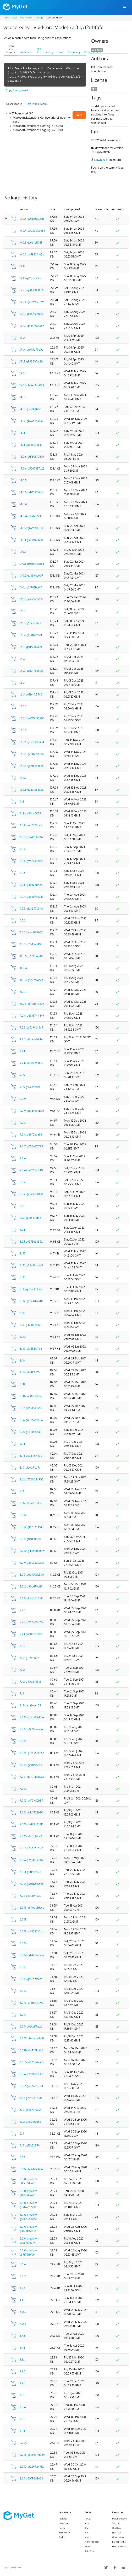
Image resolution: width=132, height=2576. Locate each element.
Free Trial (116, 2532)
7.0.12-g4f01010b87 (31, 1800)
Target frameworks (37, 103)
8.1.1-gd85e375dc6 (31, 1503)
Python (88, 2546)
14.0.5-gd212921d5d (31, 492)
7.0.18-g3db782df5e (32, 1717)
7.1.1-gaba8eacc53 (30, 1705)
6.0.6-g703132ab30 (31, 2074)
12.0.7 (23, 706)
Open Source (118, 2537)
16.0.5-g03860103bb (32, 218)
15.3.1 (22, 266)
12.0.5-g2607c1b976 (32, 754)
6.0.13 (23, 1967)
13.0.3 (23, 551)
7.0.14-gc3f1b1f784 (31, 1765)
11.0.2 (23, 920)
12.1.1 (22, 682)
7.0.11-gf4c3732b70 (31, 1812)
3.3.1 (22, 2359)
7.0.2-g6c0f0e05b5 (32, 1884)
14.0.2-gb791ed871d (31, 528)
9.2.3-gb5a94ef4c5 (31, 1027)
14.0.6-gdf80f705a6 (32, 456)
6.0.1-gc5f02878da (31, 2098)
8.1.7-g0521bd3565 (31, 1408)
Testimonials (65, 2532)
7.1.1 (22, 1693)
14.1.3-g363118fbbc (30, 409)
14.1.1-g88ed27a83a (31, 444)
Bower (87, 2528)
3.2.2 (22, 2371)
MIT (94, 89)
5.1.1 (22, 2133)
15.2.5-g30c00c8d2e (32, 290)
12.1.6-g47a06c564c (31, 599)
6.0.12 (23, 1991)
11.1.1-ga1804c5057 (30, 813)
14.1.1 (22, 433)
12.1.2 (22, 659)
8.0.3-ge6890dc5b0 (32, 1574)
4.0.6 (23, 2312)
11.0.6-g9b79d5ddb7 (32, 861)
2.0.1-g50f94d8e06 (31, 2478)
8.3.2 (22, 1182)
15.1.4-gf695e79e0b (31, 349)
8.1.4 (22, 1443)
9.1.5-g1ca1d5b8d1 (30, 1087)
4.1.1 (22, 2300)
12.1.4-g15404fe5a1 (31, 635)
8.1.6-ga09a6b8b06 (31, 1420)
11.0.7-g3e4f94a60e (31, 837)
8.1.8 (22, 1384)
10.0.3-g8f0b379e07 (32, 1003)
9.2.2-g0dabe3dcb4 (31, 1039)
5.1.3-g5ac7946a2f (31, 2109)
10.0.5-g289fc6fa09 (31, 956)
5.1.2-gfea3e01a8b (30, 2121)
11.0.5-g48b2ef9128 (31, 884)
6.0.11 (23, 2014)
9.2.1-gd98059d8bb (31, 1063)
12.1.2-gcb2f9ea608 (31, 670)
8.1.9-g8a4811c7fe (30, 1372)
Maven (88, 2537)
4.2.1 (22, 2288)
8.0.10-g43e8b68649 (32, 1550)
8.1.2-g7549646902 (31, 1479)
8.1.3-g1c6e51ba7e (30, 1467)
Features (63, 2518)
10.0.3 (23, 992)
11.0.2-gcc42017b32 (31, 932)
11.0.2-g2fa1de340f (31, 944)
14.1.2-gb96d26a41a (31, 421)
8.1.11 (22, 1313)
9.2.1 (22, 1051)
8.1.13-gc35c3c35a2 (31, 1289)
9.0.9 (23, 1099)
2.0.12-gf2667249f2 (32, 2466)
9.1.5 (22, 1075)
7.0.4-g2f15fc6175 (30, 1872)
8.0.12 (23, 1515)
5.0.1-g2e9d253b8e (31, 2169)
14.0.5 (23, 480)
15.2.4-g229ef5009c (32, 302)
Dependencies (14, 103)
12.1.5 (22, 611)
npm (87, 2523)
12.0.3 (23, 777)
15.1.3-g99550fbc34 (31, 361)
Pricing (62, 2528)
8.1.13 (22, 1277)
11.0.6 (23, 849)
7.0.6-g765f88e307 (31, 1860)
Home (6, 17)
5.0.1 (22, 2157)
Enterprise (63, 2523)
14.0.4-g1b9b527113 (31, 516)
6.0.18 (23, 1919)
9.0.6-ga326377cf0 (31, 1170)
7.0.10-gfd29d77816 (31, 1824)
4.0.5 (23, 2324)
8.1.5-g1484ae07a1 (30, 1432)
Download (100, 160)
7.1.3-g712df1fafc (29, 1658)
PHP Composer (91, 2541)
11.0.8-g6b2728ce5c (31, 825)
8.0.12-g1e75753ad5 (31, 1527)
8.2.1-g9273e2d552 (31, 1241)
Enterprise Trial (119, 2541)
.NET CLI (38, 51)
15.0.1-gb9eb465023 (32, 385)
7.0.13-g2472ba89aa (32, 1776)
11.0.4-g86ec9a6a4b (31, 896)
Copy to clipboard (17, 90)
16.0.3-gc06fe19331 (31, 242)
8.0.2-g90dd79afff (31, 1586)
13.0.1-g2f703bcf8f (31, 587)
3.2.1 (22, 2383)
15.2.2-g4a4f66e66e (32, 325)
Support (116, 2523)
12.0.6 (23, 730)
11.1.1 (22, 801)
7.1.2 (22, 1669)
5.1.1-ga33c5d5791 (30, 2145)
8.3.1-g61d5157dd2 (30, 1217)
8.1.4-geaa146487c (31, 1455)
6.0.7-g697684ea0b (32, 2062)
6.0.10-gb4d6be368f (32, 2038)
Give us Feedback (120, 2546)
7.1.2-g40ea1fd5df (30, 1681)
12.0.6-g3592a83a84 (32, 742)
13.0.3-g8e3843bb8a (32, 563)
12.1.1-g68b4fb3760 (31, 694)
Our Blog (116, 2528)
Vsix (86, 2532)
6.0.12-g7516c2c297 (31, 2002)
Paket (60, 52)
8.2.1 (22, 1229)
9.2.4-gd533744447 (32, 1015)
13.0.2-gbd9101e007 (31, 575)
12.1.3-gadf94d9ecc (31, 647)
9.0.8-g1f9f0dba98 (31, 1134)
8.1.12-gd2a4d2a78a (31, 1301)
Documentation (119, 2518)
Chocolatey (74, 52)
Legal (6, 2567)
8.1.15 (22, 1253)
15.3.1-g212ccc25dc (31, 278)
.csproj (49, 52)
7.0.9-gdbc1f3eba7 (31, 1836)
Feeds (14, 17)
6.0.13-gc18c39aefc (31, 1979)
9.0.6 (23, 1158)
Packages (39, 17)
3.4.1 (22, 2347)
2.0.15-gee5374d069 (32, 2454)
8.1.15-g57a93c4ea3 (31, 1265)
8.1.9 (22, 1360)
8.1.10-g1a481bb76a (31, 1348)
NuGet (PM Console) (11, 49)
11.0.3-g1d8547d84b (31, 908)
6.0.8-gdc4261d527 (31, 2050)
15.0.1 (23, 373)
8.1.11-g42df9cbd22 (31, 1325)
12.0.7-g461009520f (32, 718)
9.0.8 (23, 1122)
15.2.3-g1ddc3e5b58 (31, 314)
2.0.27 (23, 2442)
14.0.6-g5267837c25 (32, 468)
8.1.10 (23, 1336)
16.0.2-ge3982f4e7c (32, 254)
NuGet (88, 2518)
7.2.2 (23, 1610)
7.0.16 (23, 1741)
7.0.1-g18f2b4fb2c (30, 1895)
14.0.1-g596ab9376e (31, 540)
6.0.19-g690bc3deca (32, 1907)
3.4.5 (23, 2335)
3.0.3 (22, 2419)
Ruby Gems (90, 2551)
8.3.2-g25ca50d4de (31, 1194)
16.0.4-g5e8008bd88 (32, 230)
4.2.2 (23, 2276)
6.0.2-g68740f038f (31, 2086)
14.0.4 (23, 504)
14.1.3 (22, 397)
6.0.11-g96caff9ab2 (31, 2026)
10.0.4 (23, 968)
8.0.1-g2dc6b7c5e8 (31, 1598)
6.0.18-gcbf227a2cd (31, 1931)
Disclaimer (16, 2567)
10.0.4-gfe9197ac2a (31, 980)
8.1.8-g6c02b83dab (31, 1396)
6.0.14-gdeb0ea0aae (32, 1955)
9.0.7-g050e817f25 (31, 1146)
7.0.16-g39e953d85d (32, 1753)
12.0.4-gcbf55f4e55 (32, 766)
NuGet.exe (26, 52)
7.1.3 (22, 1646)
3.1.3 (22, 2395)
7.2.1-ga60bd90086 (31, 1634)
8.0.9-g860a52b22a (32, 1562)
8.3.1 (22, 1206)
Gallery (62, 2537)
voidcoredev (26, 17)
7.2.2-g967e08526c (32, 1622)
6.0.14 (23, 1943)
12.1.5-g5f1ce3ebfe (30, 623)
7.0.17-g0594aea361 (31, 1729)
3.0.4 (23, 2407)
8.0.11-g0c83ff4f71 (30, 1539)
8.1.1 (22, 1491)
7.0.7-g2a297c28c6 (31, 1848)
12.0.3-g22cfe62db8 (32, 789)
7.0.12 (23, 1788)
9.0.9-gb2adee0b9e (32, 1110)
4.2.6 (23, 2264)
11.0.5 (23, 873)
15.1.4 (23, 337)
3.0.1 (22, 2431)
